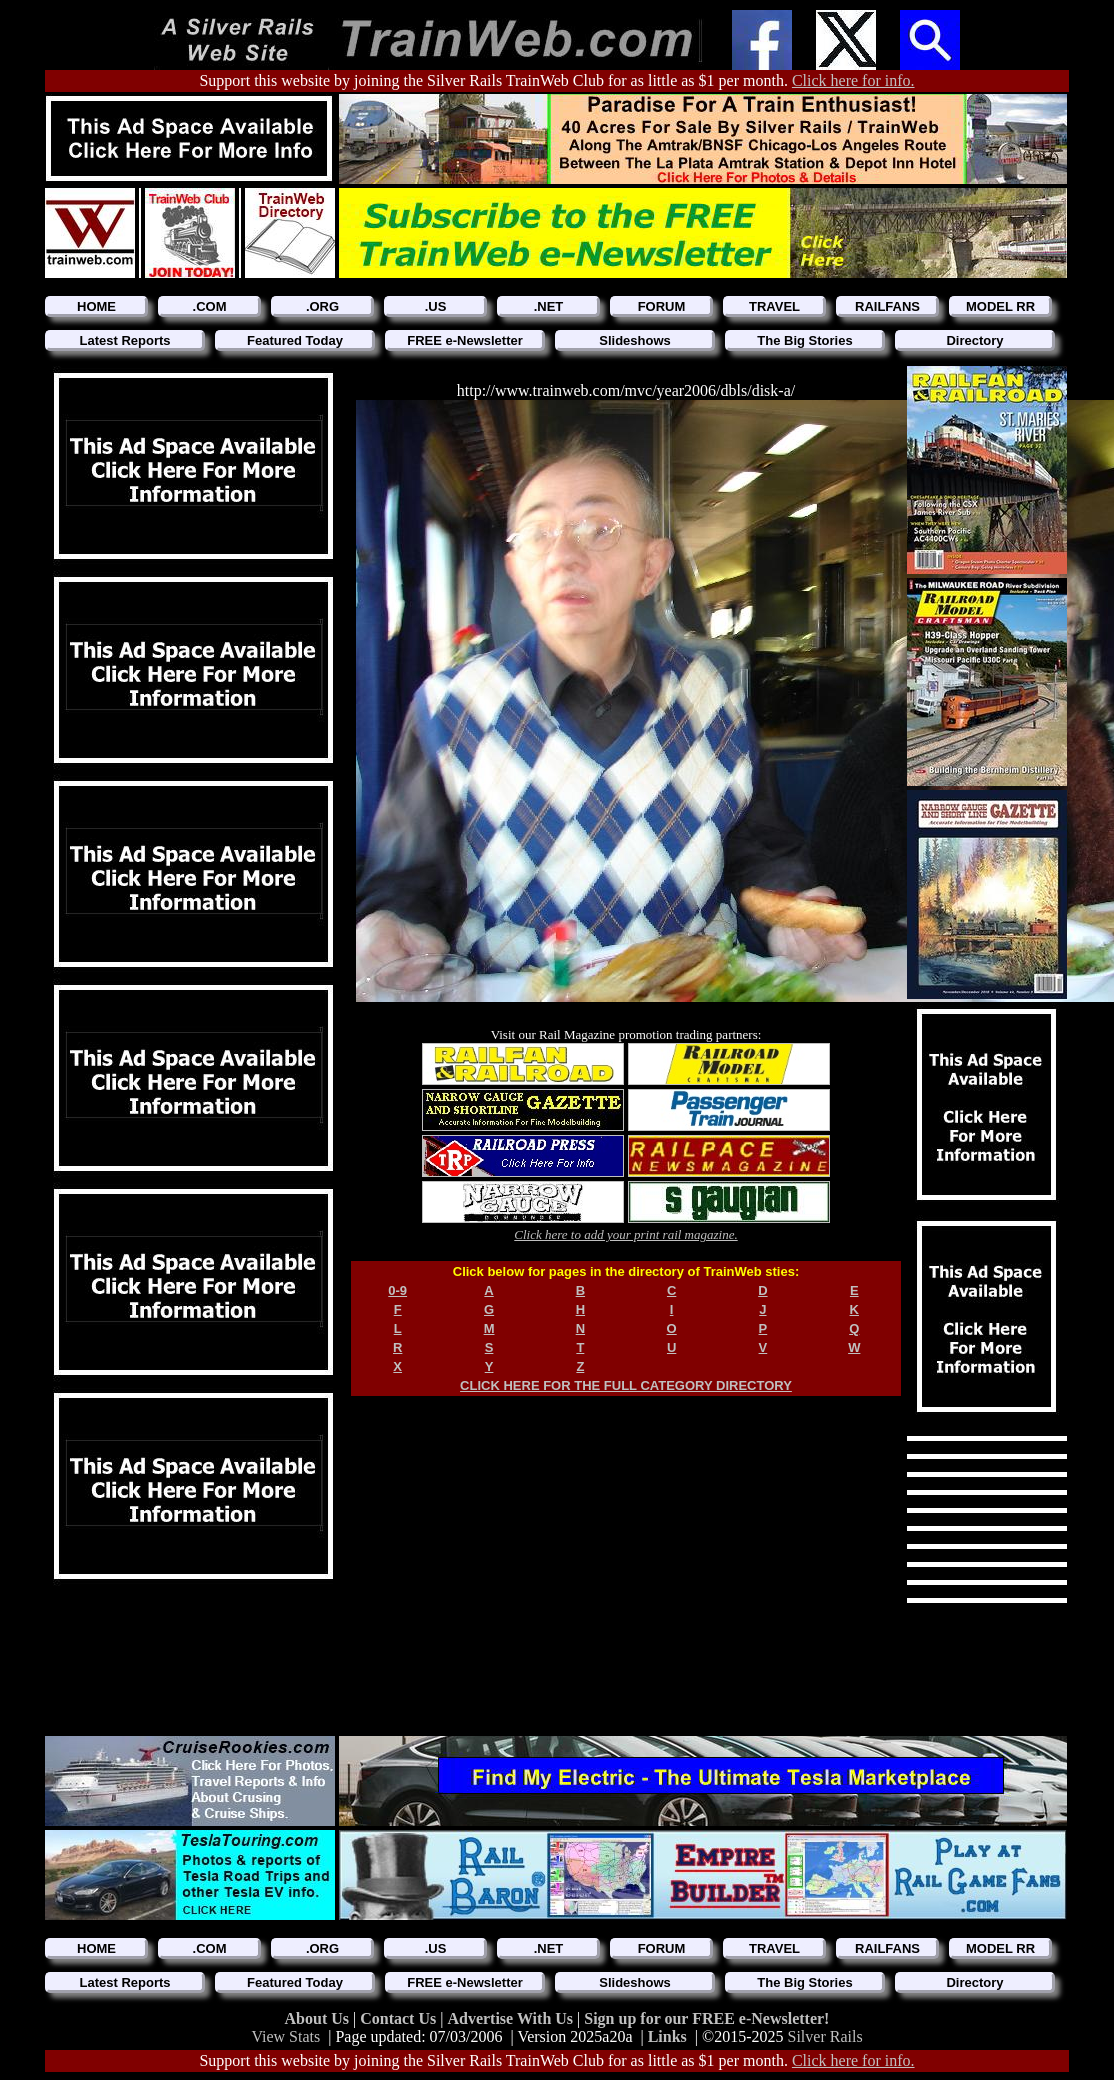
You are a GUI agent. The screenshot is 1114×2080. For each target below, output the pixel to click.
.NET (549, 306)
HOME (96, 306)
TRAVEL (774, 306)
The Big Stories (804, 340)
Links (667, 2036)
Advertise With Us (512, 2018)
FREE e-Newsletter (465, 340)
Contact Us (400, 2018)
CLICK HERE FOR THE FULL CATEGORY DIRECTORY (626, 1385)
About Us (319, 2018)
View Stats (285, 2036)
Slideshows (635, 340)
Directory (974, 340)
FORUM (662, 306)
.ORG (322, 306)
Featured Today (295, 340)
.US (436, 306)
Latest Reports (124, 340)
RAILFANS (887, 306)
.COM (210, 306)
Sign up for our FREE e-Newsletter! (706, 2018)
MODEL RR (1000, 306)
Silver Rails (825, 2036)
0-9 (397, 1290)
